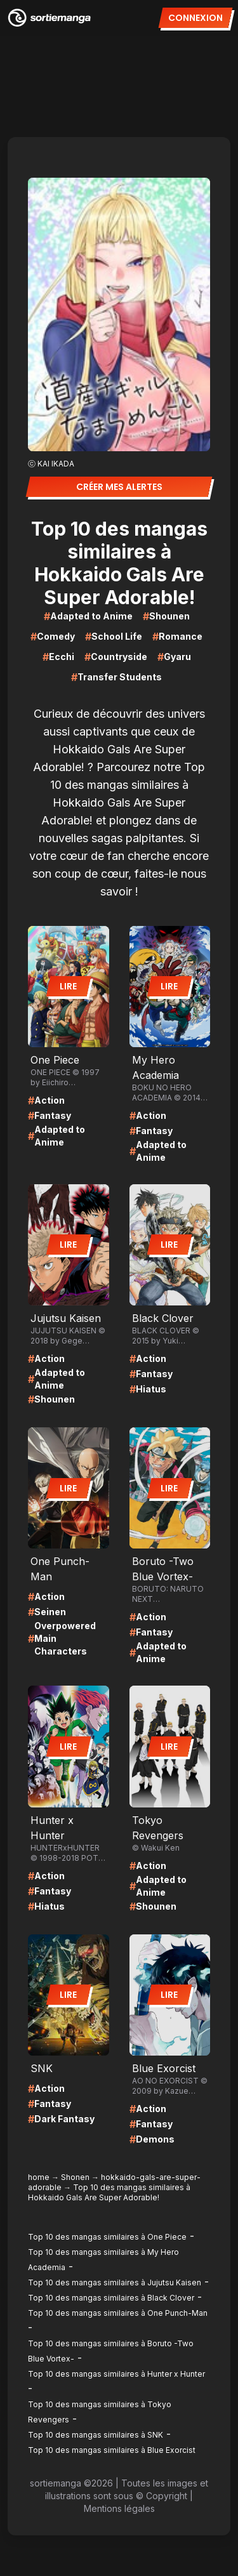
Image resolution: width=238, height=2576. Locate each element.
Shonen (75, 2177)
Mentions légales (119, 2508)
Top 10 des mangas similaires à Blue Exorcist (111, 2450)
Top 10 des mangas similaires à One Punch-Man (118, 2313)
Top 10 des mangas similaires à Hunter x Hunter (116, 2374)
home (39, 2177)
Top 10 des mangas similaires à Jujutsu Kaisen (114, 2282)
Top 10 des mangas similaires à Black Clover (111, 2297)
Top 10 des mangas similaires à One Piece (107, 2237)
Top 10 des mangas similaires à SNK (95, 2435)
